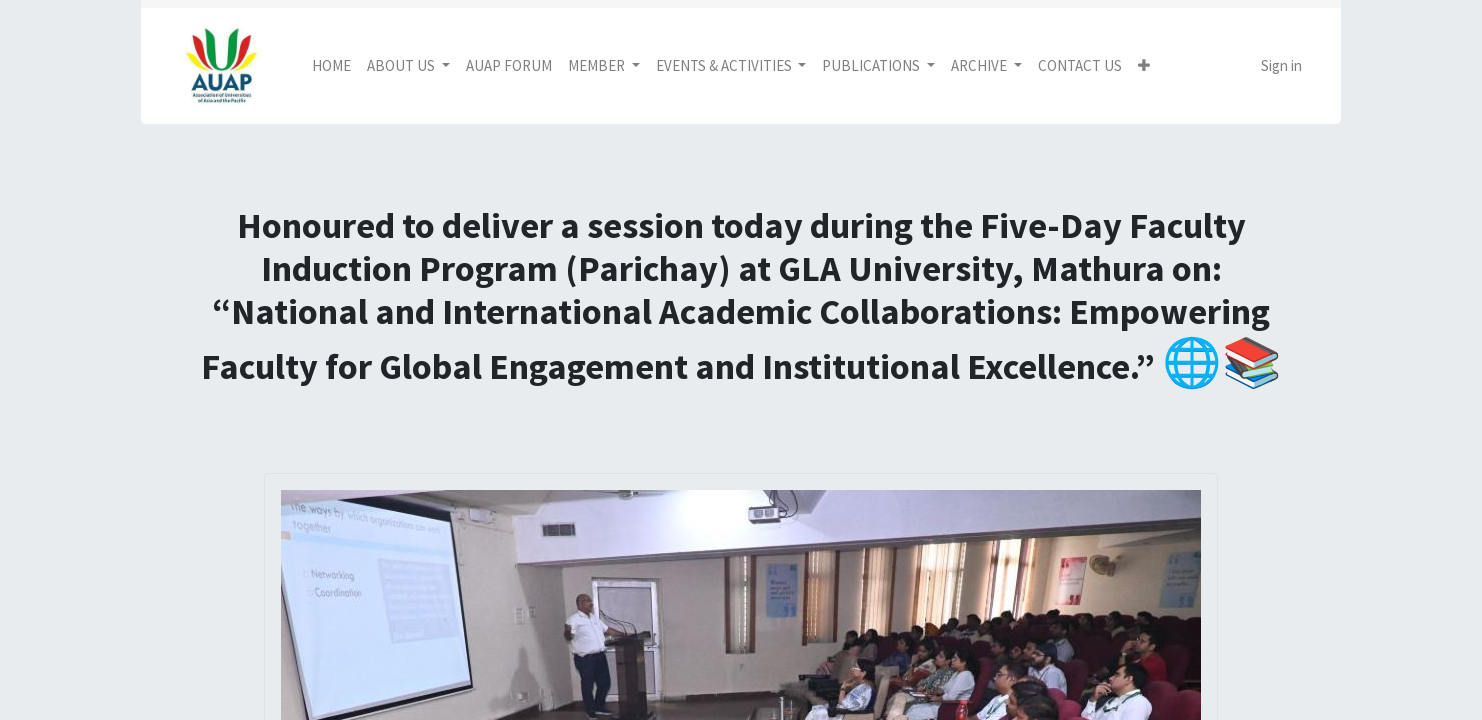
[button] (1144, 66)
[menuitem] (331, 66)
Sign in (1281, 65)
